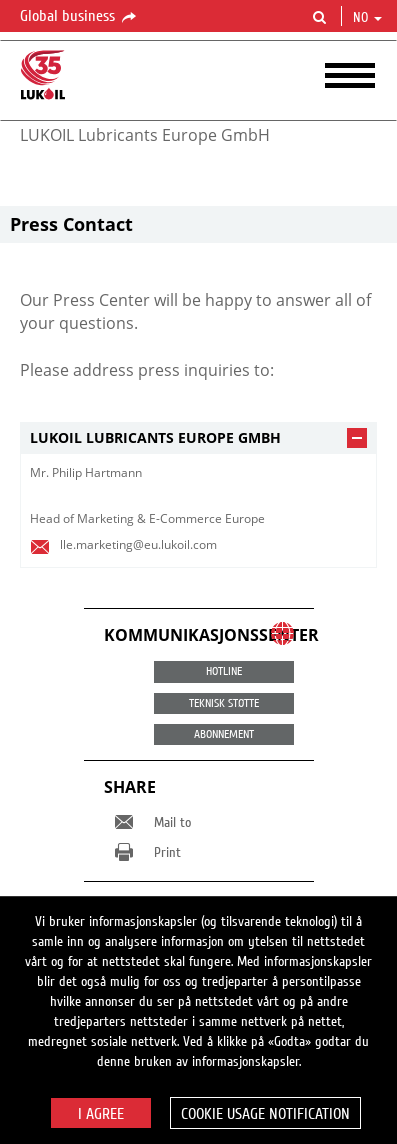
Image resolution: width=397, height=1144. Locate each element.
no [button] (367, 18)
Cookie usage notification (265, 1114)
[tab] (198, 438)
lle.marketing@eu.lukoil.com (138, 544)
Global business (79, 17)
